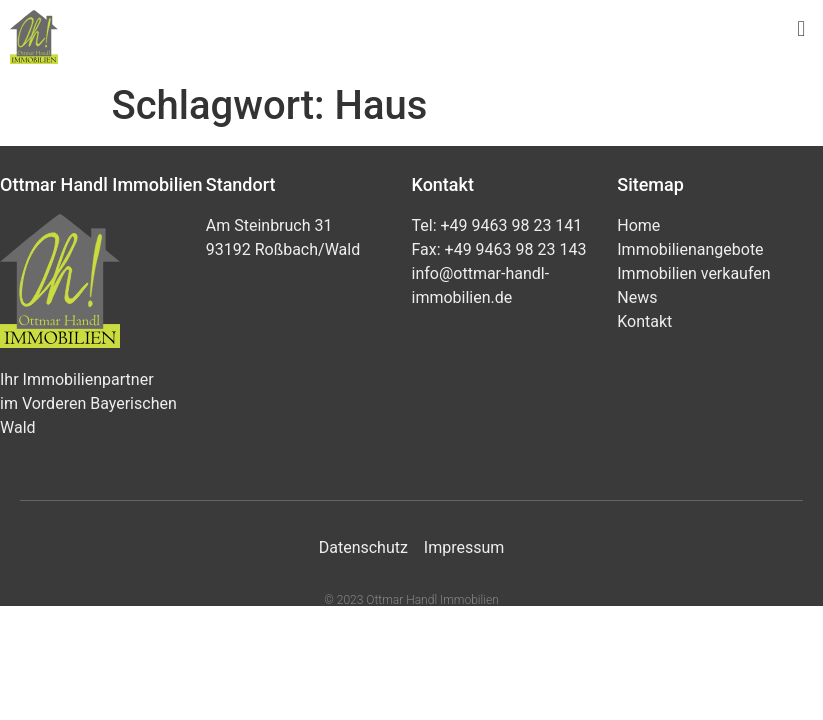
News (637, 297)
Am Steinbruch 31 (269, 225)
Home (638, 225)
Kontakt (644, 321)
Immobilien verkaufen (693, 273)
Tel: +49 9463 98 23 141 (497, 225)
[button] (801, 28)
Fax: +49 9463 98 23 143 (499, 249)
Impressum (464, 547)
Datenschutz (363, 547)
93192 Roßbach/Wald (283, 249)
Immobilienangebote (690, 249)
